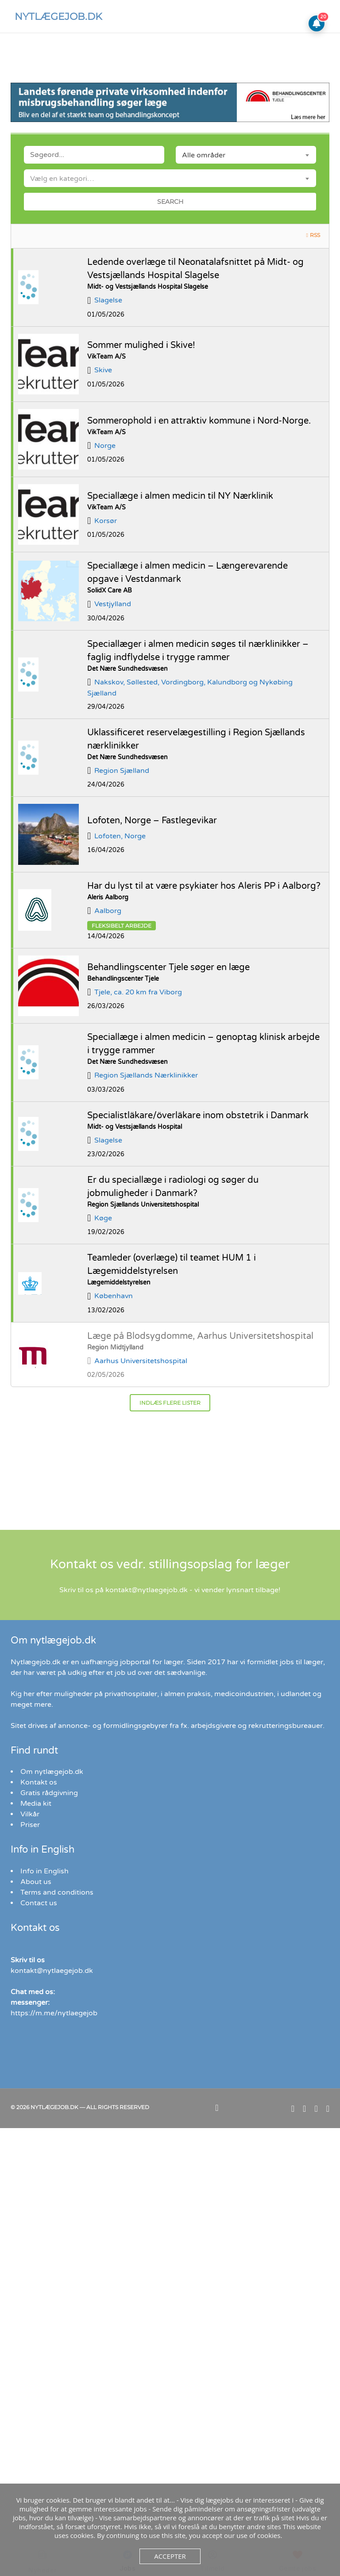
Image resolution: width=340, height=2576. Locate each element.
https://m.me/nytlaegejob (54, 2013)
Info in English (44, 1871)
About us (35, 1881)
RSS (315, 235)
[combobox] (246, 155)
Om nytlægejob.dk (51, 1771)
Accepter (170, 2556)
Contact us (38, 1903)
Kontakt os (38, 1782)
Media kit (35, 1803)
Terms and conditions (56, 1892)
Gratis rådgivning (49, 1793)
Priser (30, 1824)
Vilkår (29, 1814)
